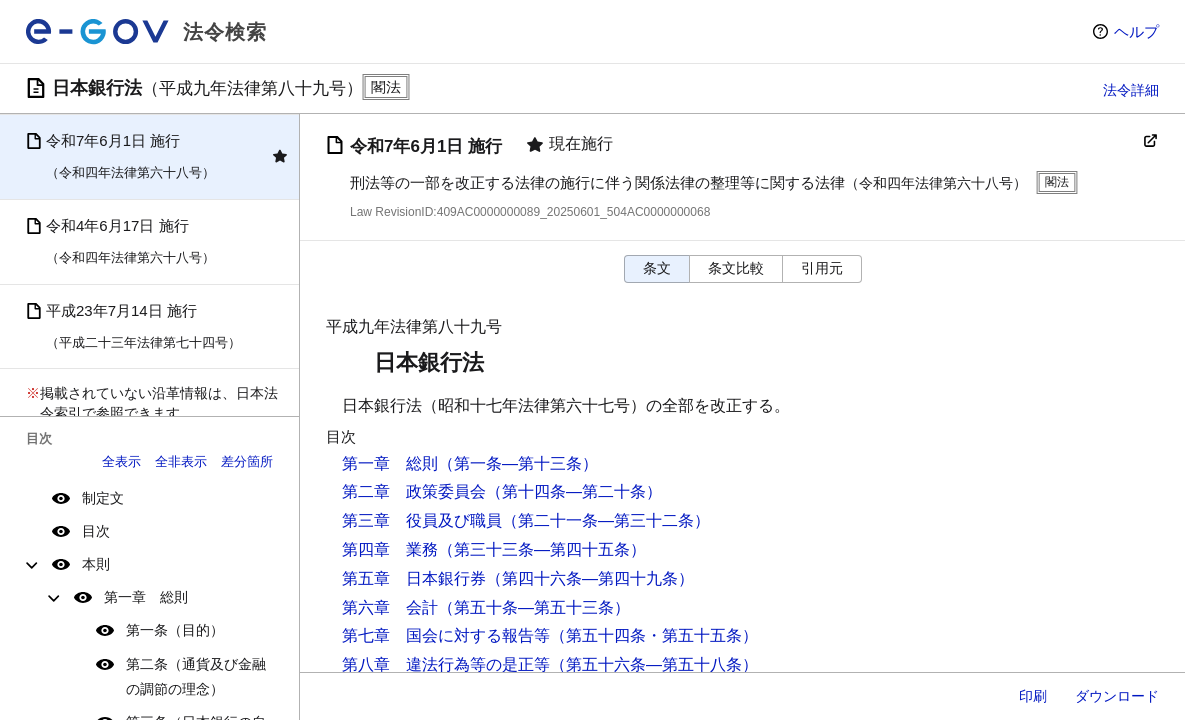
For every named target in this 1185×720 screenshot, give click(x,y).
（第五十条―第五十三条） (534, 607)
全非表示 (181, 461)
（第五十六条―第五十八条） (654, 664)
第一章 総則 (146, 597)
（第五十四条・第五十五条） (654, 635)
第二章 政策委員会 (414, 491)
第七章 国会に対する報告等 (446, 635)
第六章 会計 (390, 607)
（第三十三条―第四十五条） (542, 549)
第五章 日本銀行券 (414, 578)
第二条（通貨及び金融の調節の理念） (196, 676)
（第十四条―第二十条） (574, 491)
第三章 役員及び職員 (422, 520)
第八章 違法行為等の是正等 (446, 664)
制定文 (103, 498)
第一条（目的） (175, 630)
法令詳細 (1131, 90)
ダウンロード (1117, 696)
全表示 (121, 461)
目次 (96, 531)
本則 (96, 564)
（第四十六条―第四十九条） (590, 578)
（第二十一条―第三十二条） (606, 520)
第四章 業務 (390, 549)
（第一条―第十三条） (518, 463)
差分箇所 (247, 461)
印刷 (1033, 696)
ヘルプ (1136, 31)
